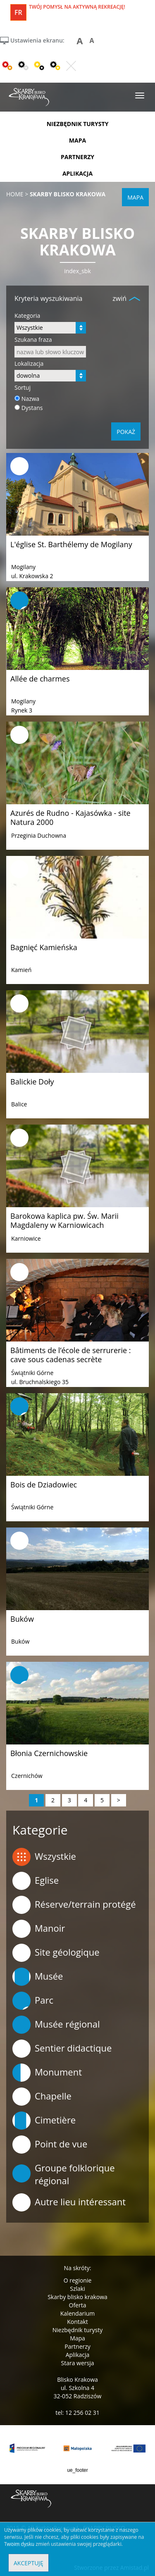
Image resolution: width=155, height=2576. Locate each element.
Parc (32, 2001)
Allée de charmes (40, 679)
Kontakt (77, 2322)
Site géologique (56, 1953)
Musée (37, 1977)
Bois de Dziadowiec (43, 1484)
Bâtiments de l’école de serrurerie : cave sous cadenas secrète (70, 1354)
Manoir (38, 1929)
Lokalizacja (28, 363)
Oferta (77, 2305)
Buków (22, 1619)
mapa (77, 140)
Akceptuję (28, 2563)
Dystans (32, 408)
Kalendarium (77, 2313)
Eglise (35, 1881)
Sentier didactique (62, 2049)
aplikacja (77, 173)
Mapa (77, 2338)
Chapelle (42, 2096)
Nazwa (30, 399)
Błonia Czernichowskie (49, 1753)
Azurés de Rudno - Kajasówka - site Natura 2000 (70, 817)
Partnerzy (77, 2346)
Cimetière (44, 2120)
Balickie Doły (32, 1082)
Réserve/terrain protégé (74, 1905)
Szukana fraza (33, 339)
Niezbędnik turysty (77, 2330)
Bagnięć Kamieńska (43, 947)
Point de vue (49, 2144)
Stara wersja (77, 2363)
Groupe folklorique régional (63, 2174)
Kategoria (27, 315)
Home (15, 194)
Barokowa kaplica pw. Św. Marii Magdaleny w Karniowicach (64, 1220)
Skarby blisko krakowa (77, 2297)
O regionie (78, 2280)
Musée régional (56, 2025)
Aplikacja (78, 2355)
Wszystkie (44, 1857)
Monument (47, 2073)
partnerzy (77, 157)
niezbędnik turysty (78, 124)
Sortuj (22, 387)
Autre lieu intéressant (69, 2202)
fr (18, 12)
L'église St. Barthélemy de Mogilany (71, 544)
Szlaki (77, 2288)
